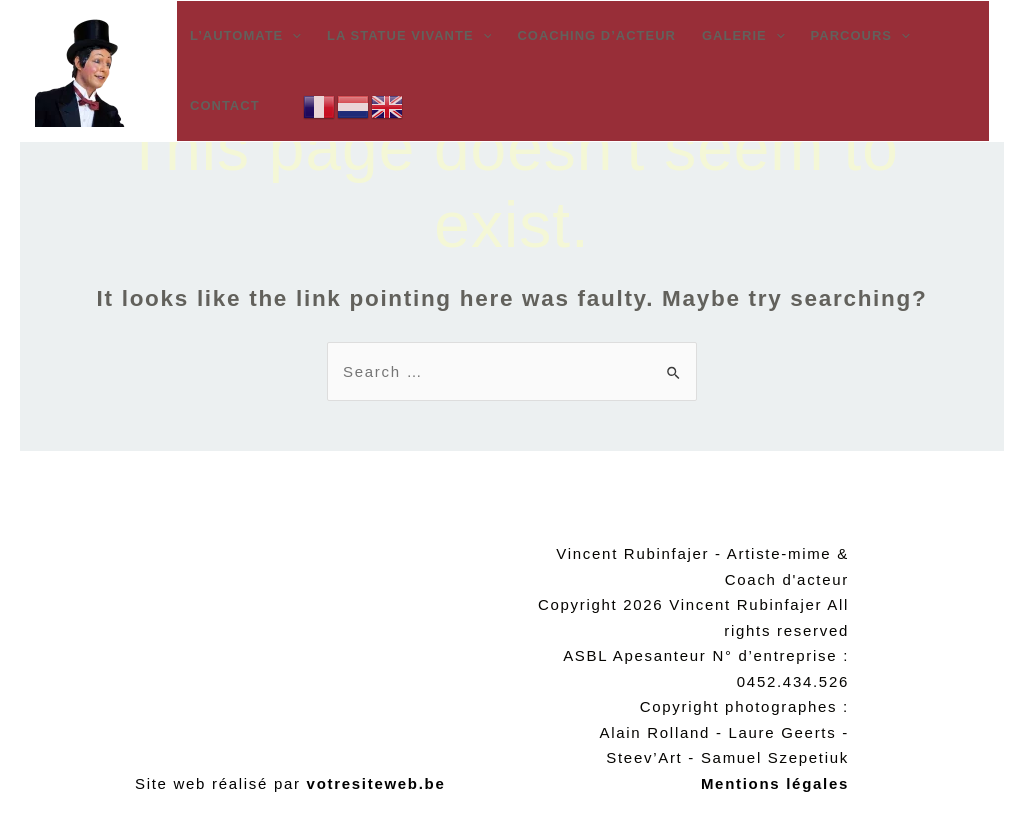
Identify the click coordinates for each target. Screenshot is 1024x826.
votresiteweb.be (376, 783)
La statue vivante (409, 36)
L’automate (245, 36)
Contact (225, 105)
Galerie (743, 36)
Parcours (860, 36)
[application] (292, 36)
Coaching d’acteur (596, 35)
